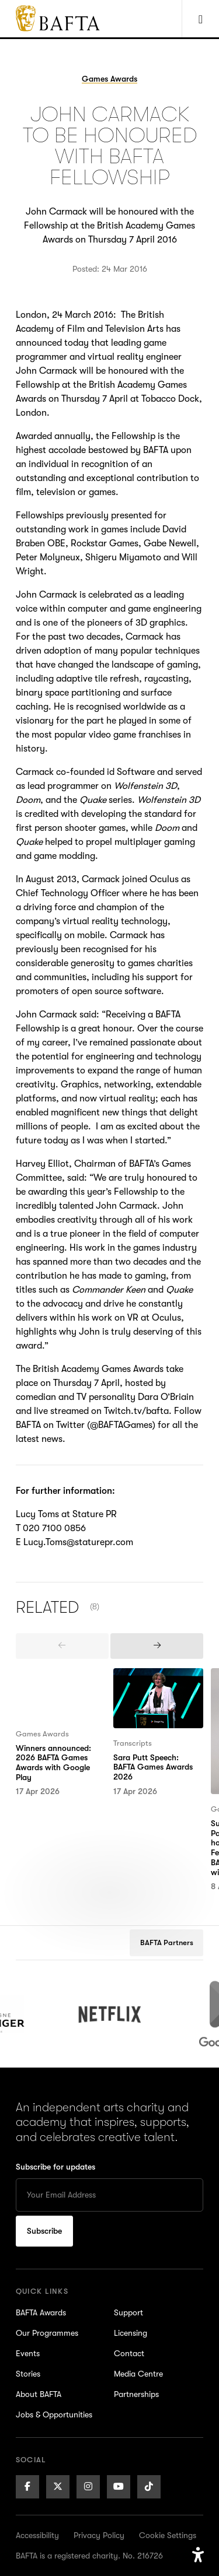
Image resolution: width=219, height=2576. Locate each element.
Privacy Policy (99, 2535)
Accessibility (37, 2535)
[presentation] (62, 1646)
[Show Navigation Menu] (200, 18)
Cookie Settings (167, 2535)
